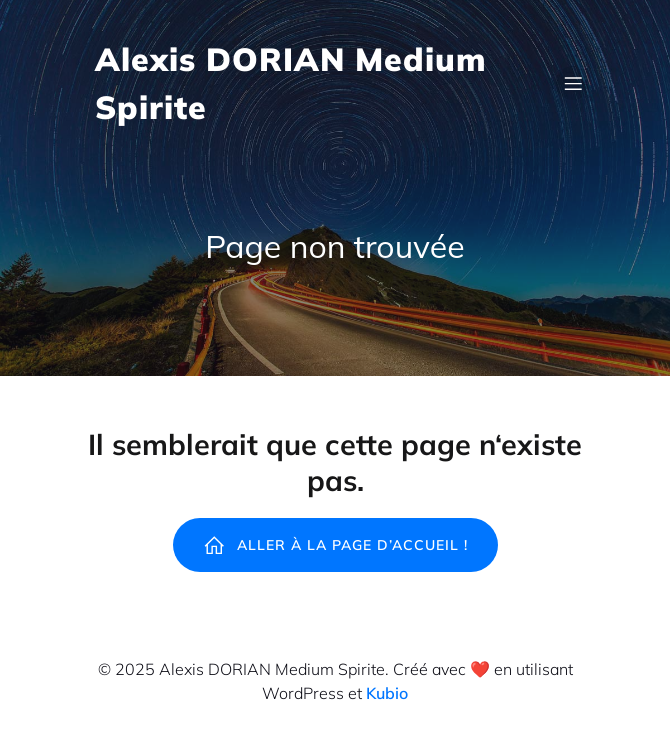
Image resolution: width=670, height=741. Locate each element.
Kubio (387, 693)
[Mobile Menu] (573, 83)
